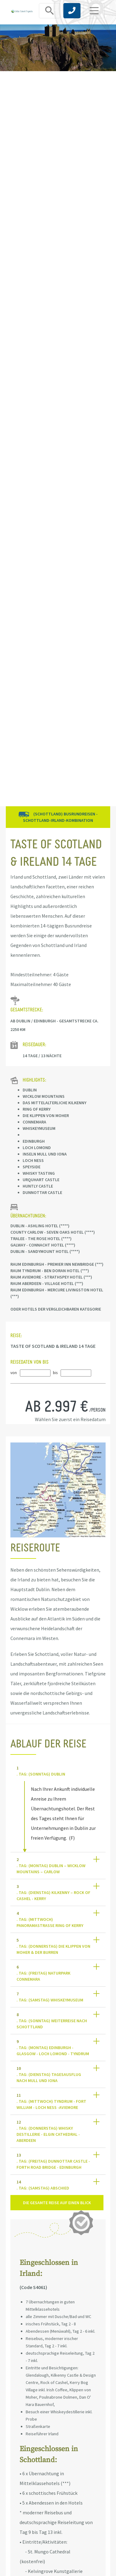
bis (55, 1372)
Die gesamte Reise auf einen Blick (57, 2202)
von (13, 1372)
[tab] (58, 1771)
